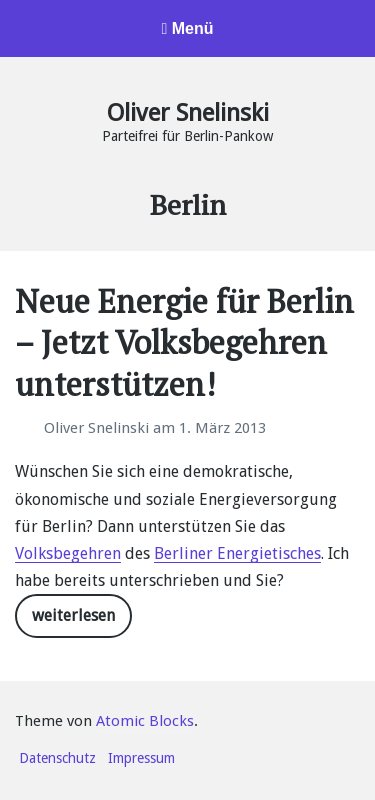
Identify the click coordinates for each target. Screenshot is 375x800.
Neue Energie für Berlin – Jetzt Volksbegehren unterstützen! (184, 342)
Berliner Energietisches (237, 553)
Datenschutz (57, 758)
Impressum (141, 758)
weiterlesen (73, 615)
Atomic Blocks (145, 721)
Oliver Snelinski (188, 113)
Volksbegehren (68, 553)
